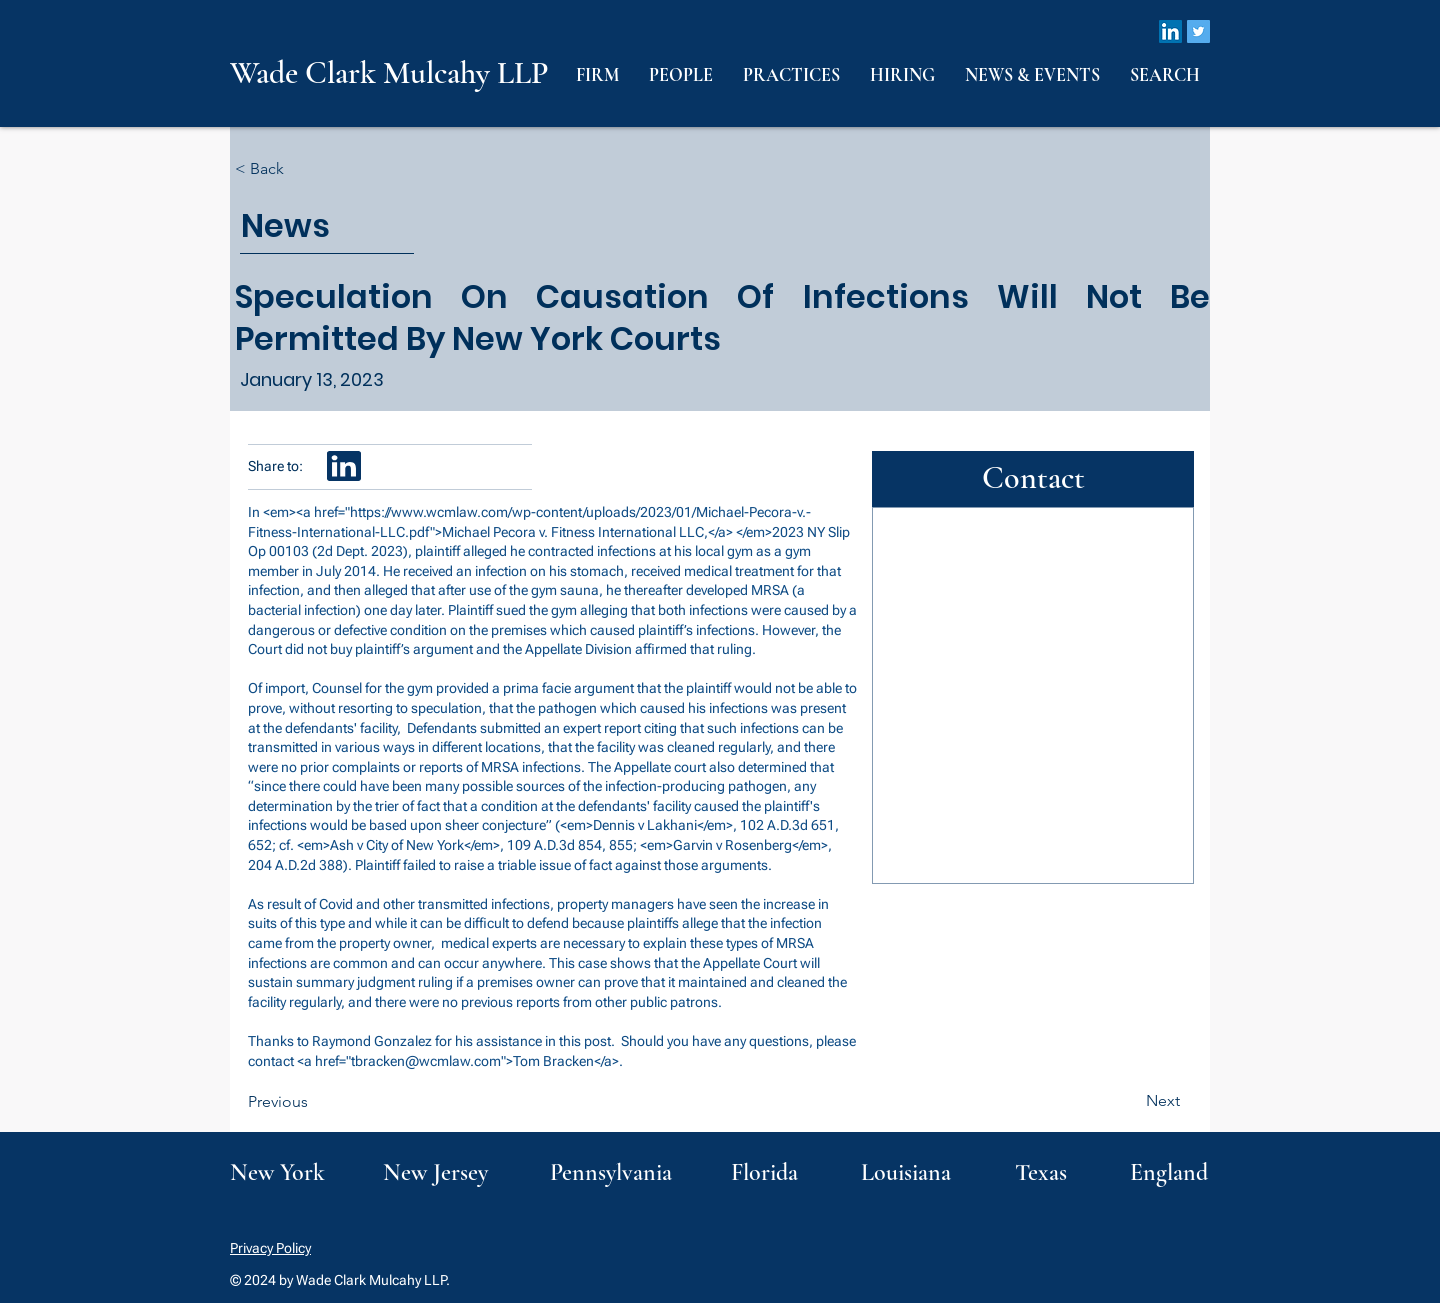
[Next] (1130, 1101)
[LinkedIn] (1170, 31)
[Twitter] (1198, 31)
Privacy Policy (270, 1248)
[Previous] (314, 1102)
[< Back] (301, 169)
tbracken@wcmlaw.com (426, 1061)
